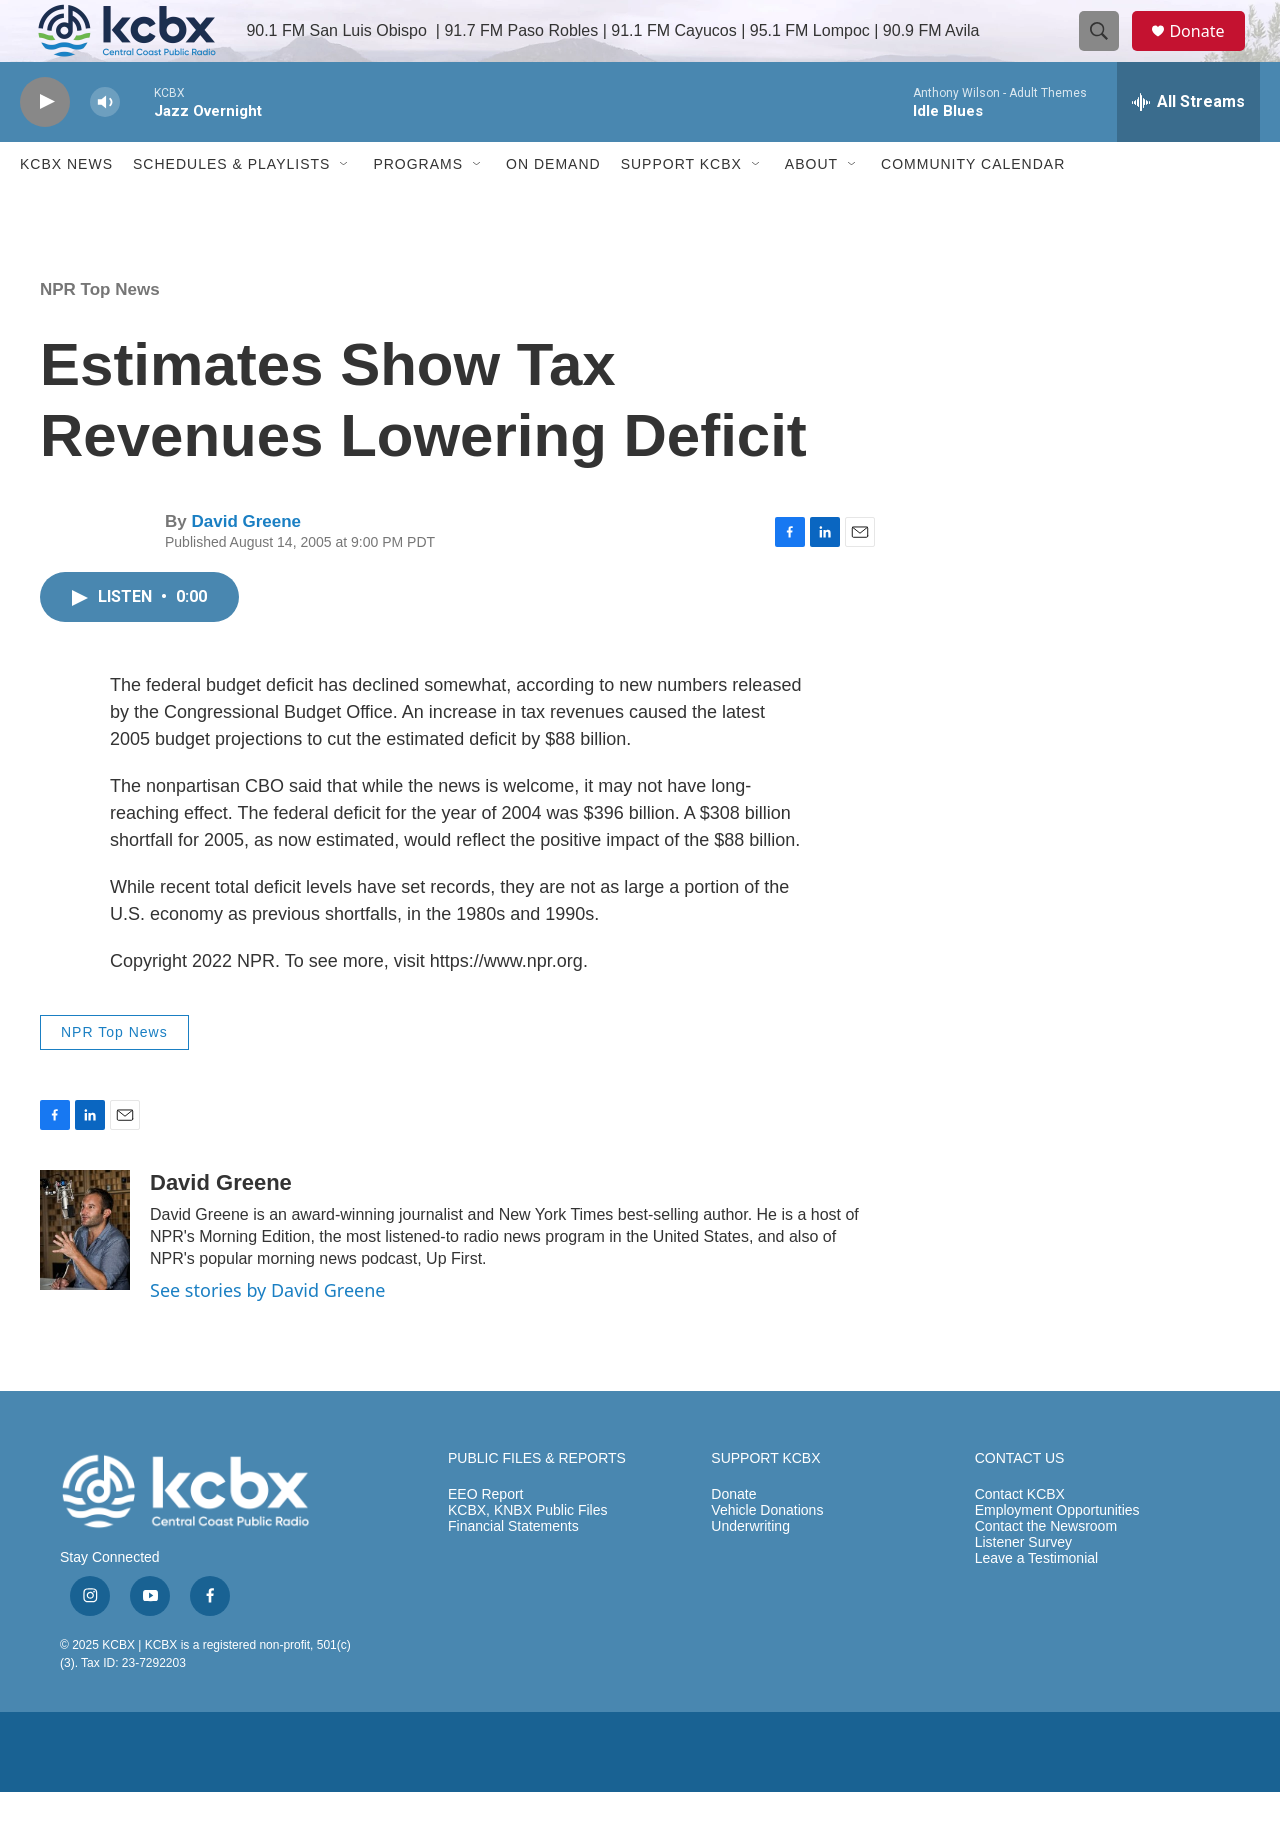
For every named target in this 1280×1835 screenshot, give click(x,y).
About (811, 208)
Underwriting (750, 1569)
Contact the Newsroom (1046, 1569)
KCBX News (66, 208)
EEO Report (485, 1537)
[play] (45, 145)
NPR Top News (100, 332)
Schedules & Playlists (231, 208)
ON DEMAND (553, 208)
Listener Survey (1023, 1585)
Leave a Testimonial (1036, 1601)
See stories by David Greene (268, 1334)
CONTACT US (1020, 1501)
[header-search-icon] (1108, 53)
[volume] (105, 145)
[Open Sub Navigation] (345, 208)
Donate (1209, 52)
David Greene (246, 565)
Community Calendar (973, 208)
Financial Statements (513, 1569)
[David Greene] (85, 1273)
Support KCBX (681, 208)
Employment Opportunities (1057, 1553)
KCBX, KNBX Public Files (528, 1553)
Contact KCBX (1020, 1537)
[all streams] (1188, 145)
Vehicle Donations (767, 1553)
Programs (418, 208)
